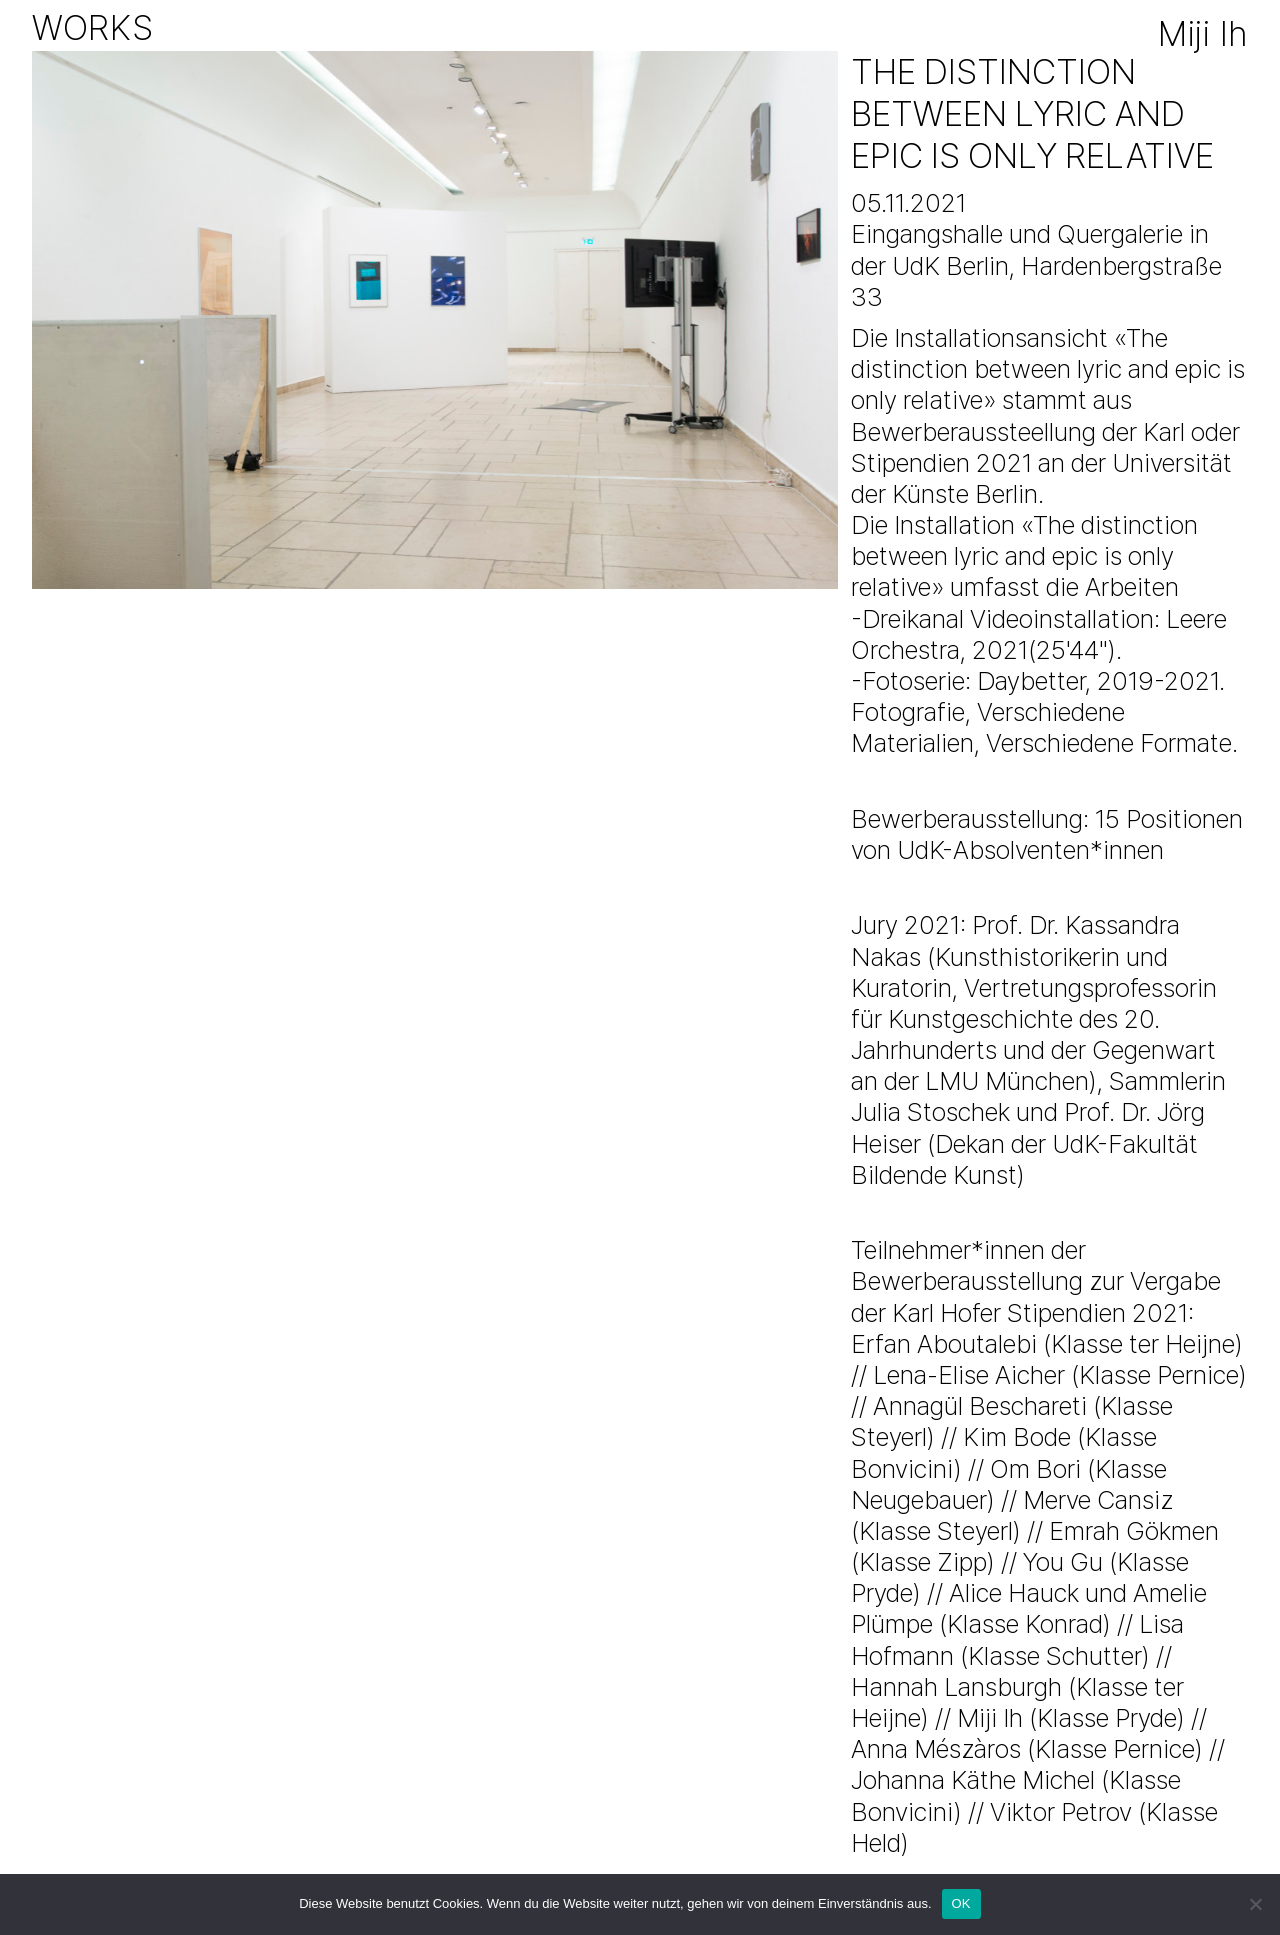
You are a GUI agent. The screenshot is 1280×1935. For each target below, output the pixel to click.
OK (961, 1903)
